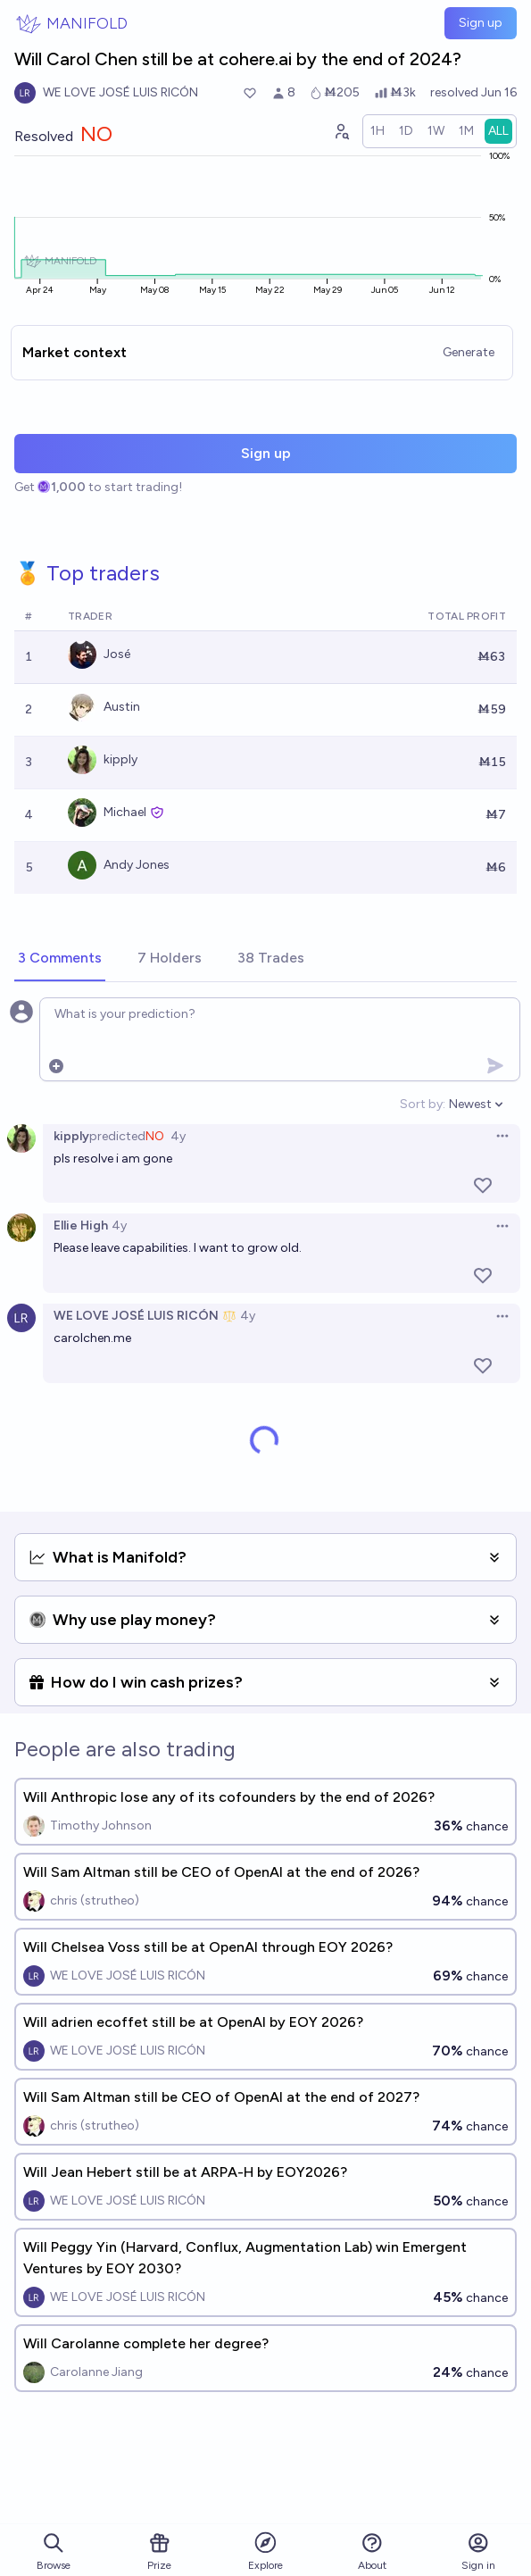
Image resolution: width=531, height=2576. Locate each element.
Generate (468, 352)
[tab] (59, 959)
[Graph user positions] (341, 131)
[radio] (377, 131)
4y (178, 1136)
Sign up (480, 22)
